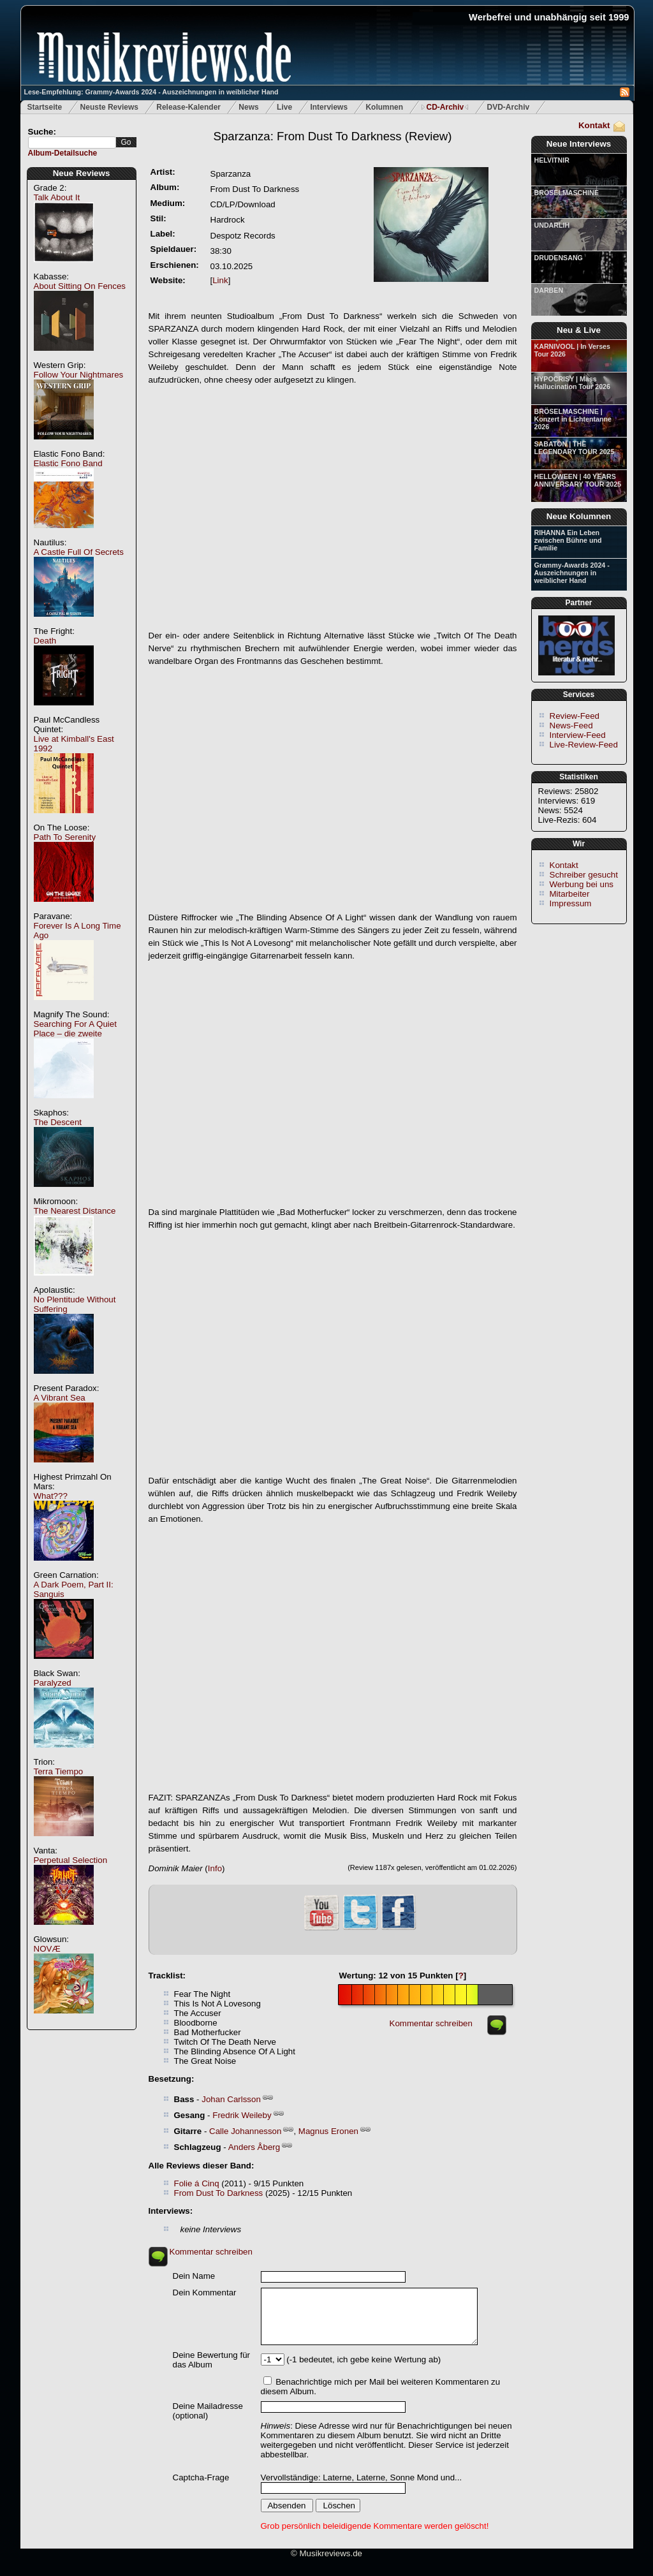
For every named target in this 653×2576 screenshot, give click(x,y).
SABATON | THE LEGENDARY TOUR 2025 (574, 447)
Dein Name (194, 2276)
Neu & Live (579, 330)
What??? (51, 1496)
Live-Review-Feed (584, 744)
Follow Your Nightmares (79, 374)
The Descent (58, 1122)
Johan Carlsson (231, 2099)
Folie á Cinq (196, 2183)
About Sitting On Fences (80, 286)
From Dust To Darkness (218, 2193)
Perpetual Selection (71, 1860)
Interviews (329, 107)
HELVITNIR (551, 160)
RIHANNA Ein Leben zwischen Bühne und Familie (568, 540)
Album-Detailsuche (63, 153)
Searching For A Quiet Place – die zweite (75, 1028)
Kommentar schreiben (431, 2023)
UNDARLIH (552, 225)
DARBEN (549, 290)
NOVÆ (47, 1949)
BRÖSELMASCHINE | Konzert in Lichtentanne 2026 (573, 419)
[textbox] (72, 142)
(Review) (333, 136)
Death (45, 640)
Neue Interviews (579, 144)
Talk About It (57, 197)
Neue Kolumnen (579, 516)
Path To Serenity (65, 837)
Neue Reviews (81, 173)
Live (284, 107)
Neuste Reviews (109, 107)
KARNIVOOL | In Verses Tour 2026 (572, 350)
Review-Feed (575, 716)
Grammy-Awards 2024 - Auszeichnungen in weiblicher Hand (572, 572)
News (248, 107)
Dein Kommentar (205, 2292)
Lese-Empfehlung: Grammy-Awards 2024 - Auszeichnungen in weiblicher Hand (151, 92)
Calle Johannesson (245, 2131)
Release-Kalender (188, 107)
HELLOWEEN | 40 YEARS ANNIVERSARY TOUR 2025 (578, 480)
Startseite (44, 107)
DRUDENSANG (558, 257)
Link (220, 280)
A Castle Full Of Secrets (79, 552)
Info (215, 1868)
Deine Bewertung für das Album (212, 2359)
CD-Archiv (445, 107)
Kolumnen (384, 107)
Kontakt (594, 125)
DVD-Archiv (508, 107)
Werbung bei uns (582, 884)
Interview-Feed (578, 735)
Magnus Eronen (328, 2131)
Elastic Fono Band (68, 463)
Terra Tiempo (59, 1771)
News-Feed (571, 725)
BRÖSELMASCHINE (566, 192)
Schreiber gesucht (584, 875)
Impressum (571, 903)
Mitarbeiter (570, 894)
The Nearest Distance (75, 1211)
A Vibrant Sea (59, 1397)
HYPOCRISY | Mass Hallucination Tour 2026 (572, 382)
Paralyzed (52, 1683)
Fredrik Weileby (241, 2115)
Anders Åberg (254, 2147)
